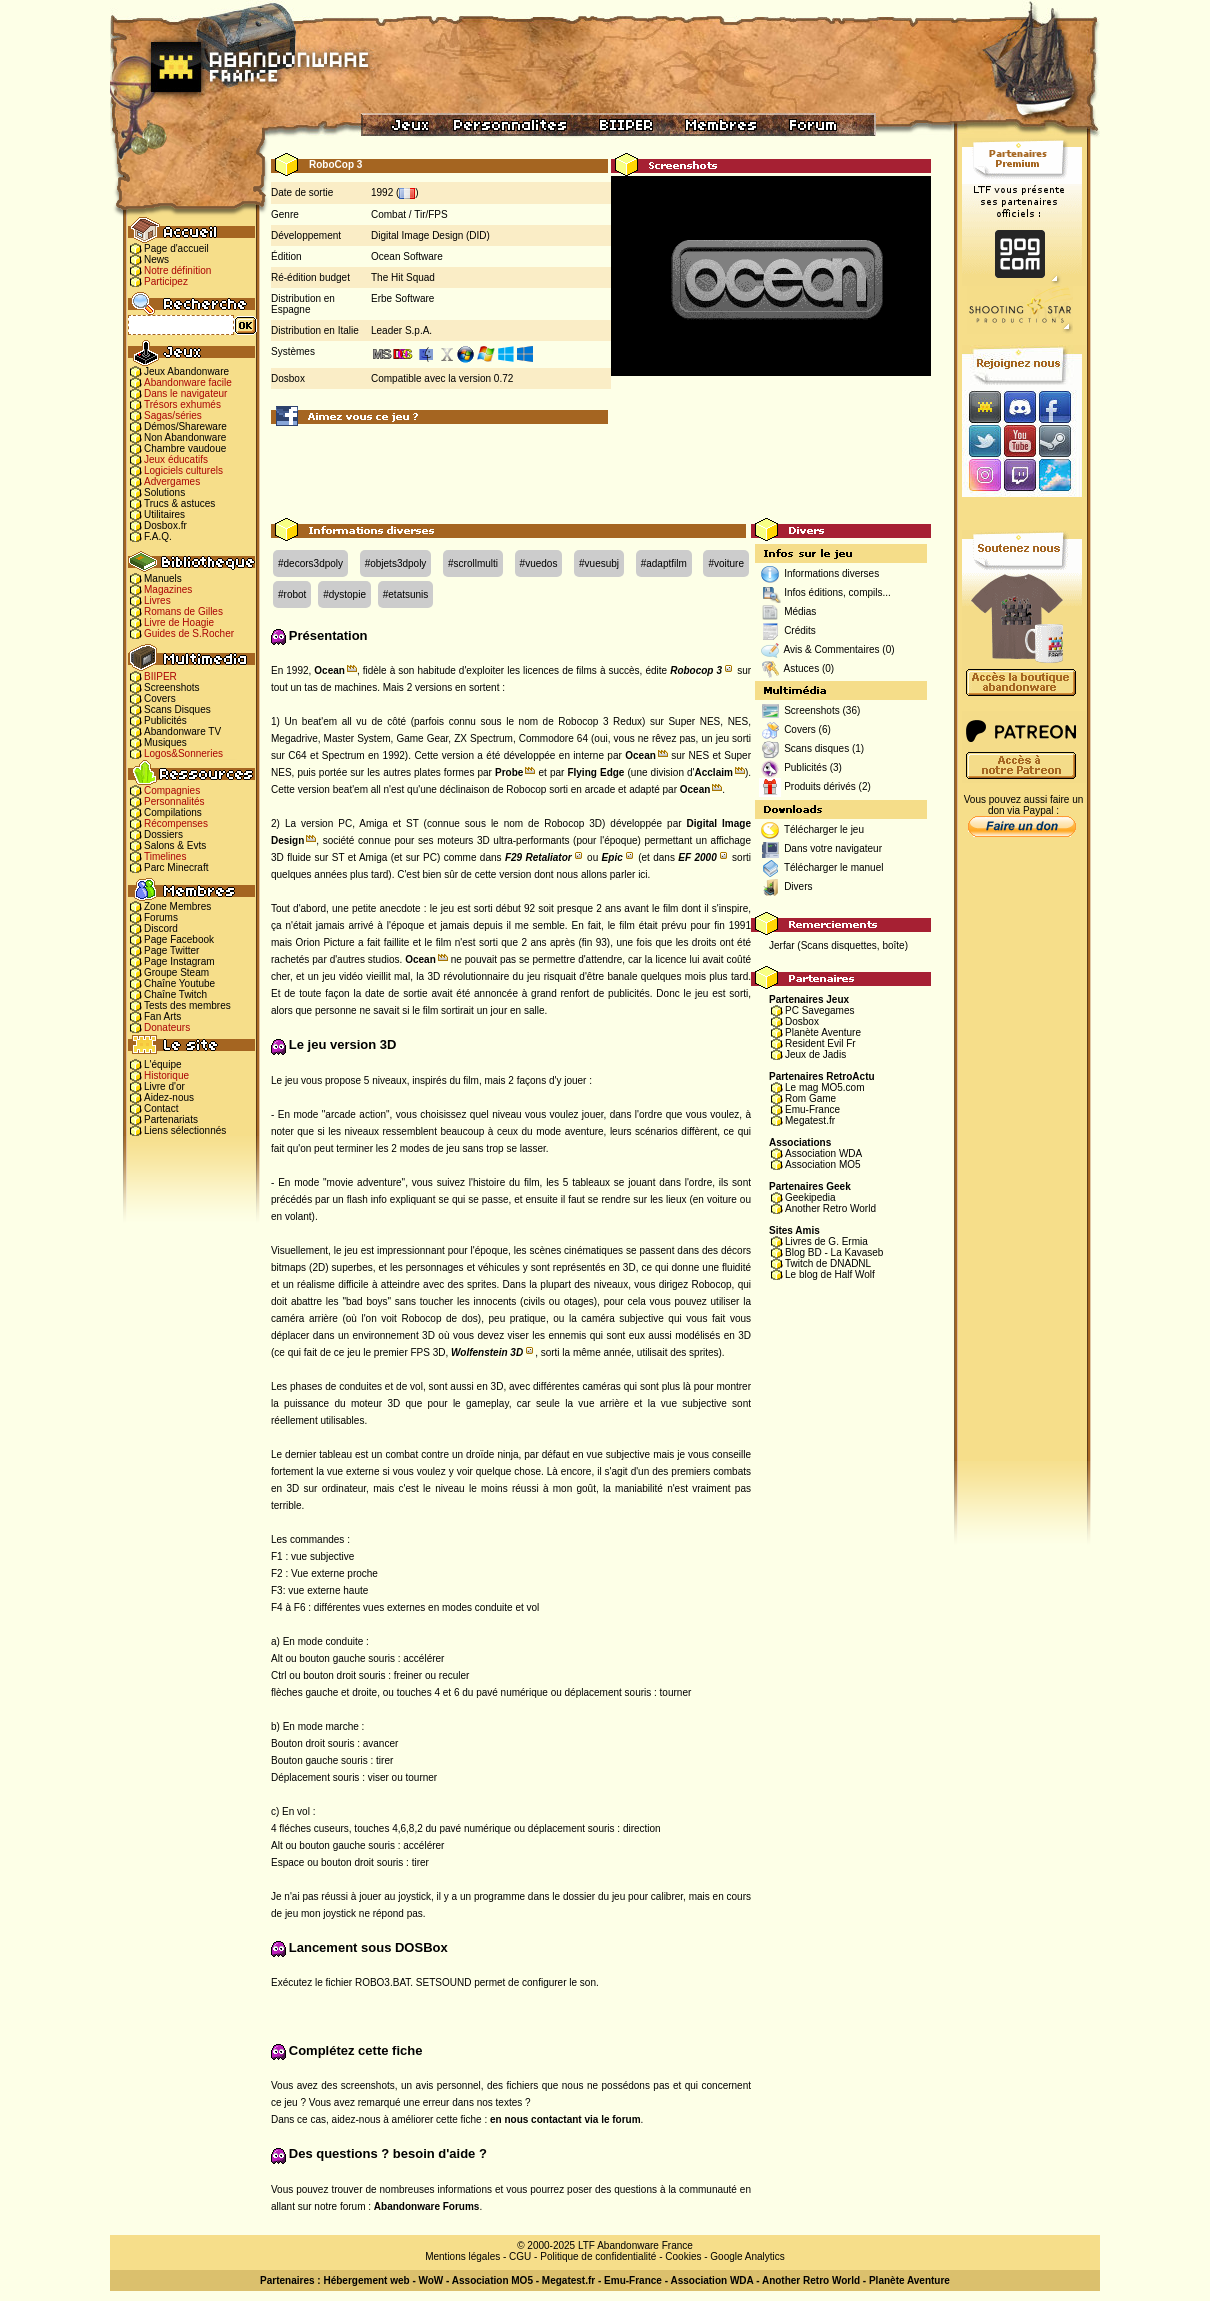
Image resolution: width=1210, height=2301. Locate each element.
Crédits (800, 630)
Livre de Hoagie (179, 622)
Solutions (164, 492)
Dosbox (802, 1021)
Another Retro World (830, 1208)
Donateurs (167, 1027)
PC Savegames (819, 1010)
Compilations (173, 812)
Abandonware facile (188, 382)
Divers (798, 886)
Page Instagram (179, 961)
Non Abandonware (185, 437)
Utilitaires (164, 514)
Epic (612, 857)
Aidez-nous (169, 1097)
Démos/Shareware (185, 426)
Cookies (683, 2256)
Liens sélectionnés (185, 1130)
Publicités (165, 720)
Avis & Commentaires (832, 649)
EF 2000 (697, 857)
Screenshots (172, 687)
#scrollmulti (473, 563)
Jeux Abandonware (186, 371)
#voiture (726, 563)
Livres (157, 600)
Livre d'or (164, 1086)
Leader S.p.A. (401, 330)
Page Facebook (179, 939)
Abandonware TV (182, 731)
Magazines (168, 589)
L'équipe (163, 1064)
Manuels (163, 578)
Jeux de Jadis (815, 1054)
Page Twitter (171, 950)
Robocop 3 (696, 670)
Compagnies (172, 790)
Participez (166, 281)
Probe (509, 772)
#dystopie (344, 594)
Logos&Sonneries (183, 753)
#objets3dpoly (396, 563)
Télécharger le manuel (834, 867)
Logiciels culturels (183, 470)
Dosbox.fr (165, 525)
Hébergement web (366, 2280)
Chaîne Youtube (179, 983)
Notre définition (177, 270)
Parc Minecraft (176, 867)
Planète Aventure (823, 1032)
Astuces (802, 668)
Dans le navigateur (185, 393)
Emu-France (812, 1109)
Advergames (172, 481)
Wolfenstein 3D (487, 1352)
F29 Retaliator (538, 857)
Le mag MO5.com (824, 1087)
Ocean (329, 670)
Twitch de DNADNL (828, 1263)
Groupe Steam (176, 972)
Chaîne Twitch (175, 994)
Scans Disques (177, 709)
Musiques (165, 742)
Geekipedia (810, 1197)
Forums (161, 917)
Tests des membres (187, 1005)
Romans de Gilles (183, 611)
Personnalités (174, 801)
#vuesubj (599, 563)
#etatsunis (406, 594)
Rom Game (810, 1098)
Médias (800, 611)
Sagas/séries (173, 415)
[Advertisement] (601, 473)
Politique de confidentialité (598, 2256)
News (156, 259)
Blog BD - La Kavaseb (834, 1252)
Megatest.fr (810, 1120)
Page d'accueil (176, 248)
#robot (292, 594)
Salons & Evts (175, 845)
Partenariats (171, 1119)
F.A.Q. (158, 536)
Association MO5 (823, 1164)
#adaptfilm (664, 563)
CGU (520, 2256)
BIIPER (160, 676)
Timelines (165, 856)
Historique (166, 1075)
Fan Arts (162, 1016)
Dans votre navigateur (833, 848)
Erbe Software (402, 298)
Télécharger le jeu (824, 829)
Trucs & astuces (179, 503)
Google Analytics (747, 2256)
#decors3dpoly (310, 563)
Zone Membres (177, 906)
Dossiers (163, 834)
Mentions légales (462, 2256)
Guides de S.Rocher (189, 633)
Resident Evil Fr (820, 1043)
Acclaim (714, 772)
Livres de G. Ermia (826, 1241)
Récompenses (176, 823)
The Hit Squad (403, 277)
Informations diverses (831, 573)
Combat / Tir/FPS (409, 214)
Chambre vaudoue (185, 448)
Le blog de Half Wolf (830, 1274)
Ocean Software (407, 256)
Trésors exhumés (182, 404)
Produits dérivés (820, 786)
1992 (382, 192)
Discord (161, 928)
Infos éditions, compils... (837, 592)
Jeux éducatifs (176, 459)
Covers (160, 698)
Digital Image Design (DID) (430, 235)
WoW (431, 2280)
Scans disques (816, 748)
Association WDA (823, 1153)
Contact (161, 1108)
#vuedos (539, 563)
